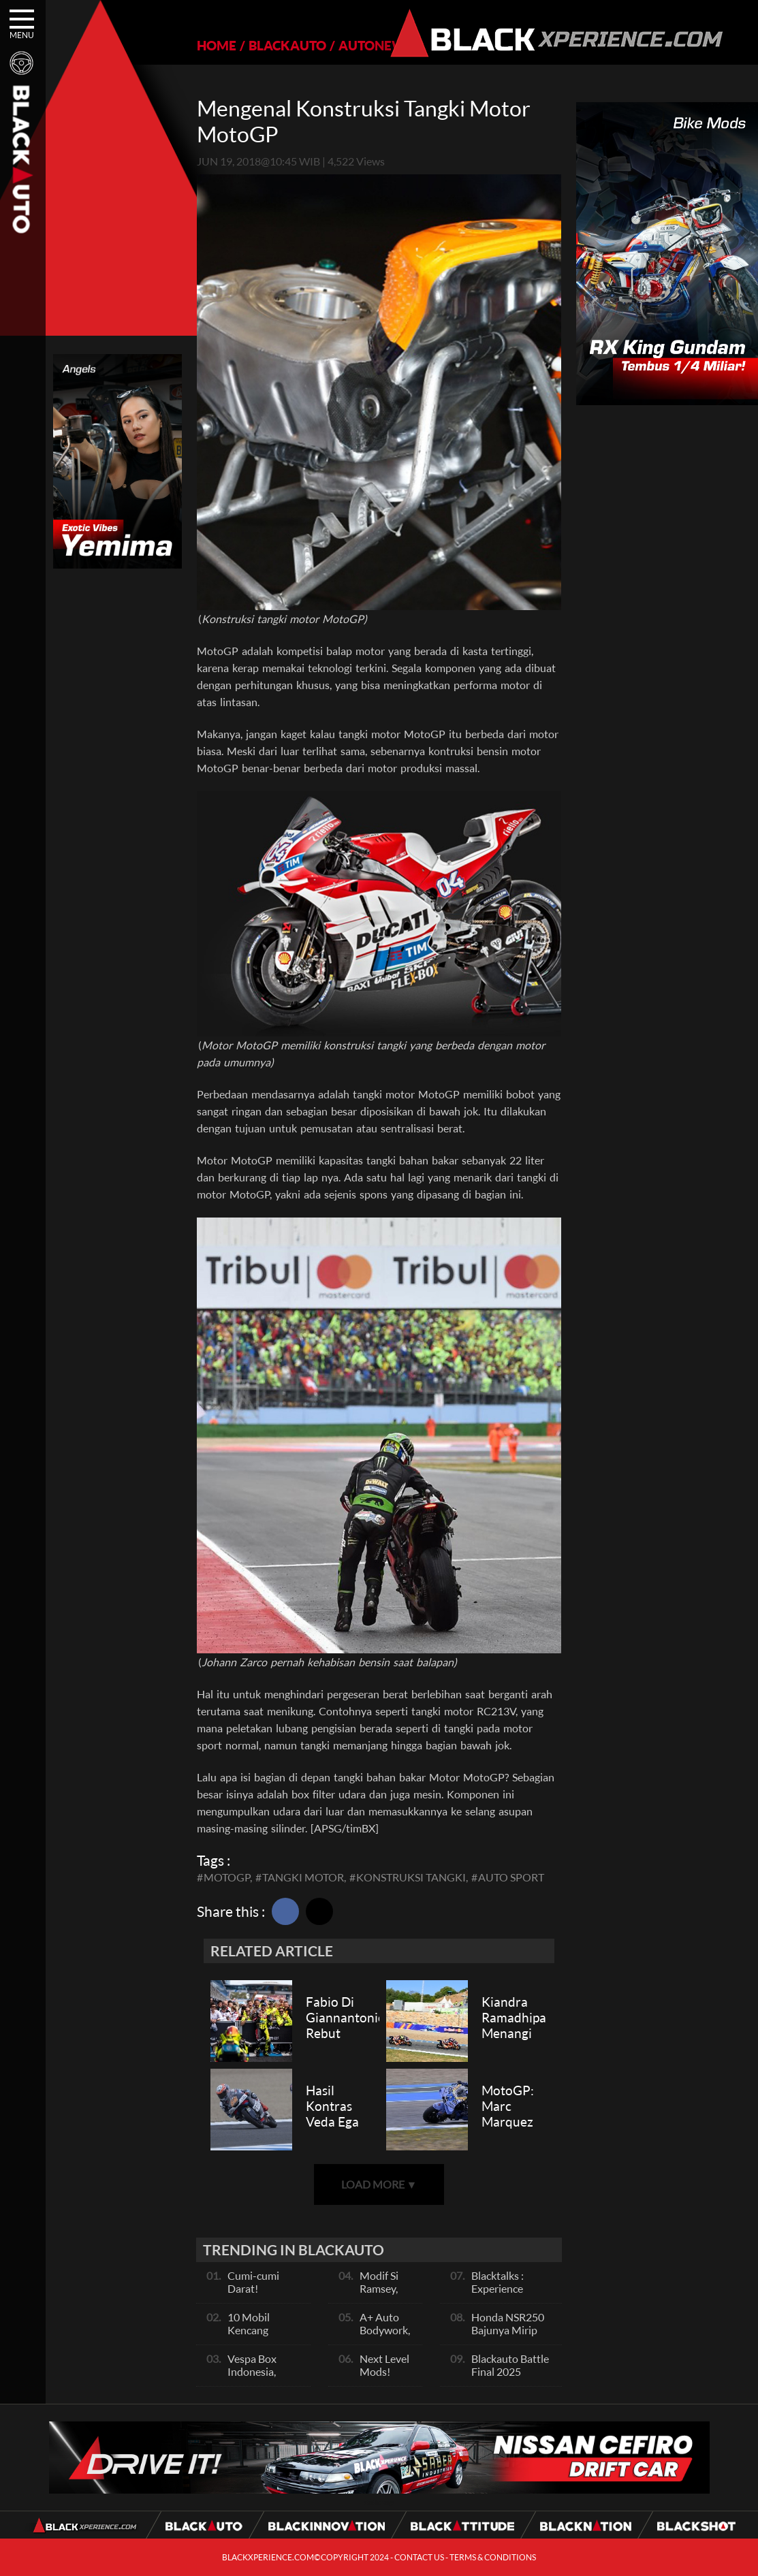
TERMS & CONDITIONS (492, 2557)
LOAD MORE (379, 2184)
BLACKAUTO (287, 45)
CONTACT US (419, 2557)
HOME (216, 45)
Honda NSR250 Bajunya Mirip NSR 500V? (507, 2329)
